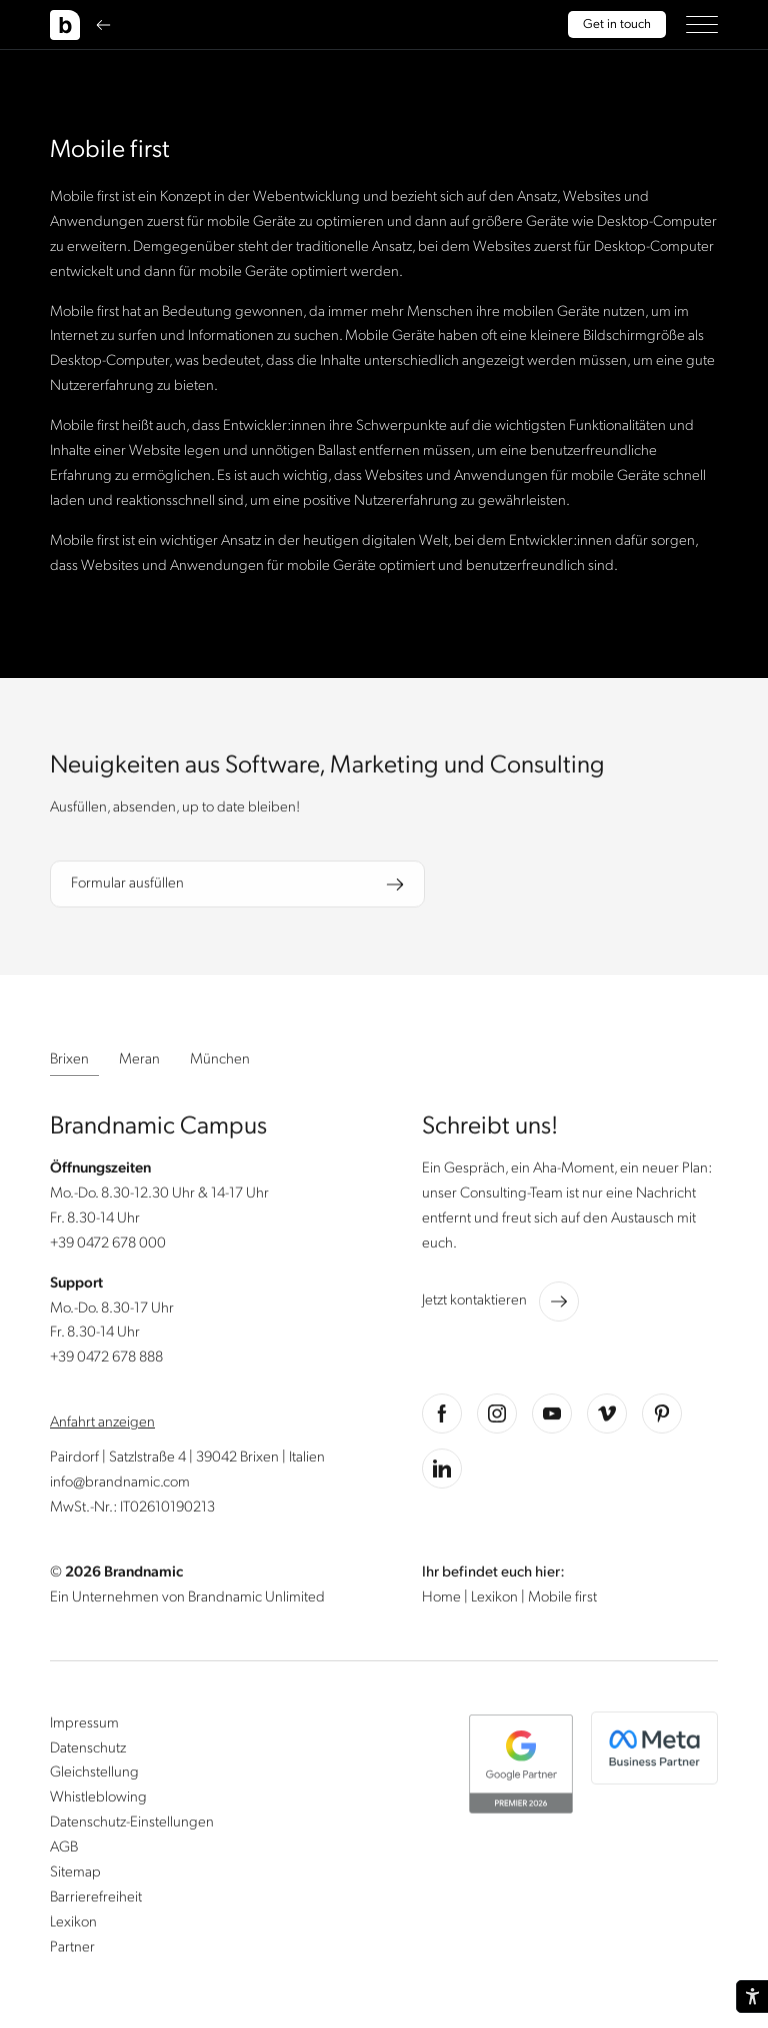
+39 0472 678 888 (106, 1360)
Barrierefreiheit (96, 1900)
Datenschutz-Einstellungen (132, 1825)
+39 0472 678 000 (108, 1246)
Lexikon (496, 1599)
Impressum (84, 1725)
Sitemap (75, 1875)
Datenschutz (88, 1750)
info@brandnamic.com (120, 1485)
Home (443, 1599)
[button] (702, 24)
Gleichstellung (94, 1775)
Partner (72, 1949)
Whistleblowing (98, 1800)
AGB (64, 1850)
